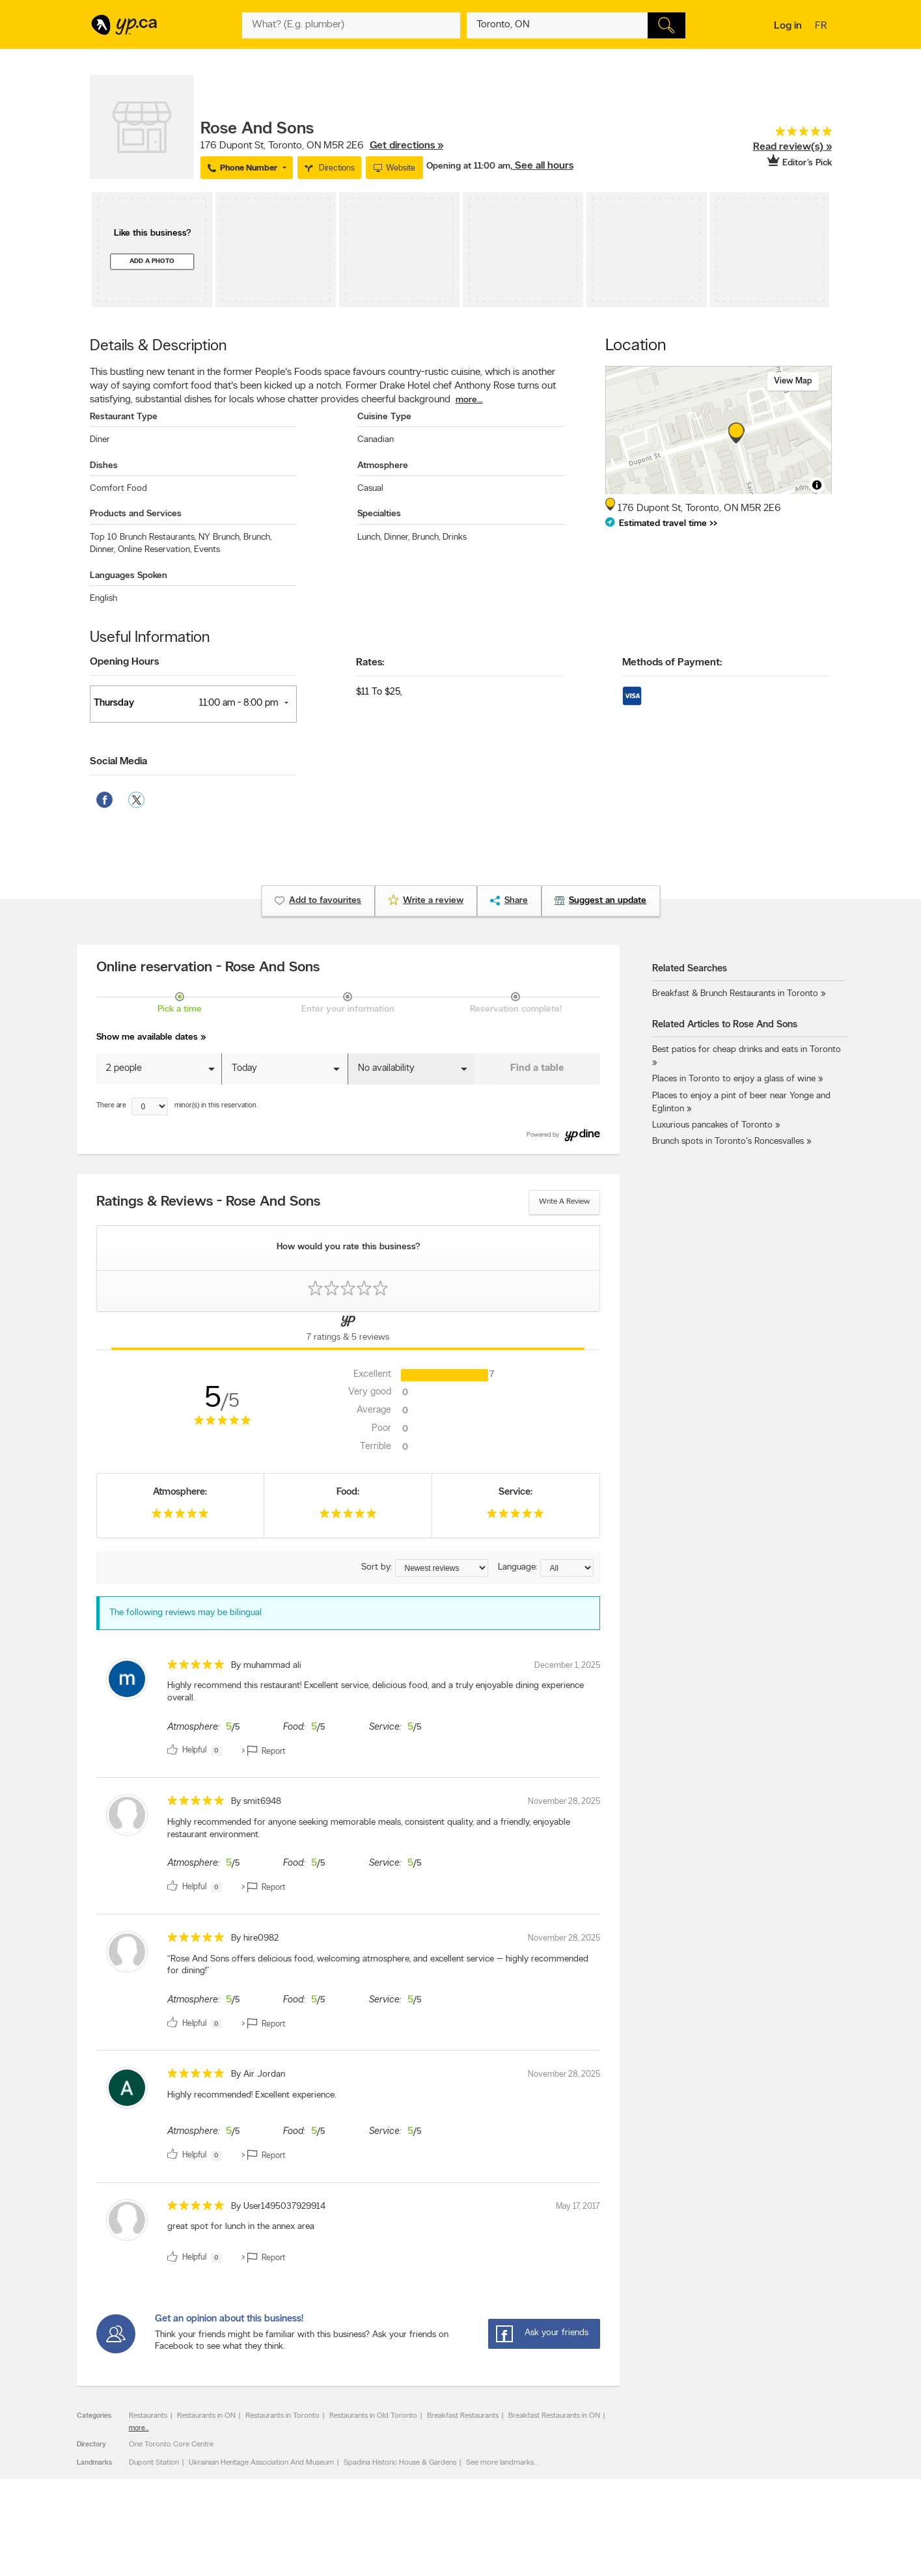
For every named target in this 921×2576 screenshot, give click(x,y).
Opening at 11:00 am (468, 166)
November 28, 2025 (564, 1801)
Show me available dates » (151, 1037)
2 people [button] (124, 1068)
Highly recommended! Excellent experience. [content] (251, 2095)
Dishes (104, 466)
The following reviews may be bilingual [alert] (185, 1613)
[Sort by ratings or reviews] (441, 1568)
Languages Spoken (128, 576)
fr (822, 27)
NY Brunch (220, 537)
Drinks (455, 537)
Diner (100, 440)
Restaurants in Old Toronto (373, 2416)
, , (321, 146)
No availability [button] (386, 1068)
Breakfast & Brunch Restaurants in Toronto (735, 994)
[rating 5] (783, 134)
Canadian (375, 440)
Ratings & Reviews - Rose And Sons (208, 1202)
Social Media (118, 761)
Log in (788, 26)
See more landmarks (500, 2463)
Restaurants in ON (206, 2416)
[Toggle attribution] (817, 485)
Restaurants (148, 2416)
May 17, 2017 (578, 2206)
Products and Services (136, 514)
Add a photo (152, 261)
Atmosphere (382, 466)
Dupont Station (154, 2463)
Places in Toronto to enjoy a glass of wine (734, 1079)
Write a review (564, 1202)
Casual (370, 488)
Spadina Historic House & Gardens (400, 2463)
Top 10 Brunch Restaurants (143, 537)
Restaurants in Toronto (282, 2416)
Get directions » (406, 146)
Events (207, 550)
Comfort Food (118, 488)
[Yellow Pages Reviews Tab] (348, 1331)
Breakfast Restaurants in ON (554, 2416)
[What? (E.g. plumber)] (351, 25)
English (103, 598)
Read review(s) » (792, 147)
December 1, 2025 (567, 1665)
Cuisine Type (384, 417)
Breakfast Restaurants (463, 2416)
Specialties (379, 514)
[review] (348, 1710)
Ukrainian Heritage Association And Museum (261, 2463)
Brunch (257, 537)
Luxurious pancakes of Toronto (712, 1125)
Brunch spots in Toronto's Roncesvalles (728, 1141)
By (266, 1665)
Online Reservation (154, 550)
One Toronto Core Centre (171, 2444)
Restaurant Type (124, 417)
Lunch (369, 537)
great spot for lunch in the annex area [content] (240, 2227)
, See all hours (541, 166)
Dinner (102, 550)
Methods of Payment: (672, 663)
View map (793, 381)
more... (469, 400)
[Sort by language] (567, 1568)
